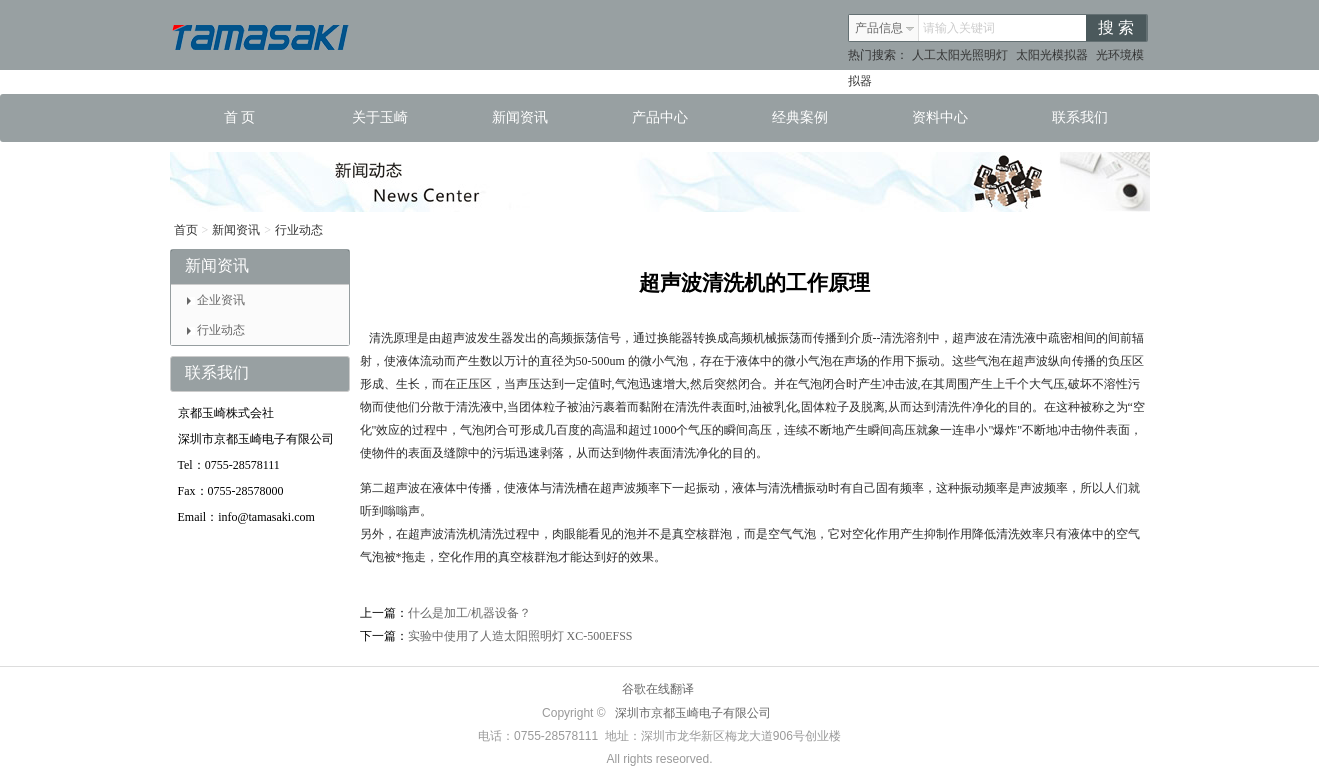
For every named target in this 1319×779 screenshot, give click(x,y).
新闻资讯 (520, 117)
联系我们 (1080, 117)
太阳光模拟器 (1052, 55)
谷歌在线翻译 (658, 689)
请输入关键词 (959, 28)
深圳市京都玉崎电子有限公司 (693, 713)
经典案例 (800, 117)
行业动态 (299, 230)
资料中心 (940, 117)
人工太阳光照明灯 (960, 55)
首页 (186, 230)
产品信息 (885, 28)
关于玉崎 (380, 117)
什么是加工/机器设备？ (469, 613)
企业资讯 (216, 300)
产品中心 (660, 117)
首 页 (240, 117)
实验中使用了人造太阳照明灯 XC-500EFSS (520, 636)
